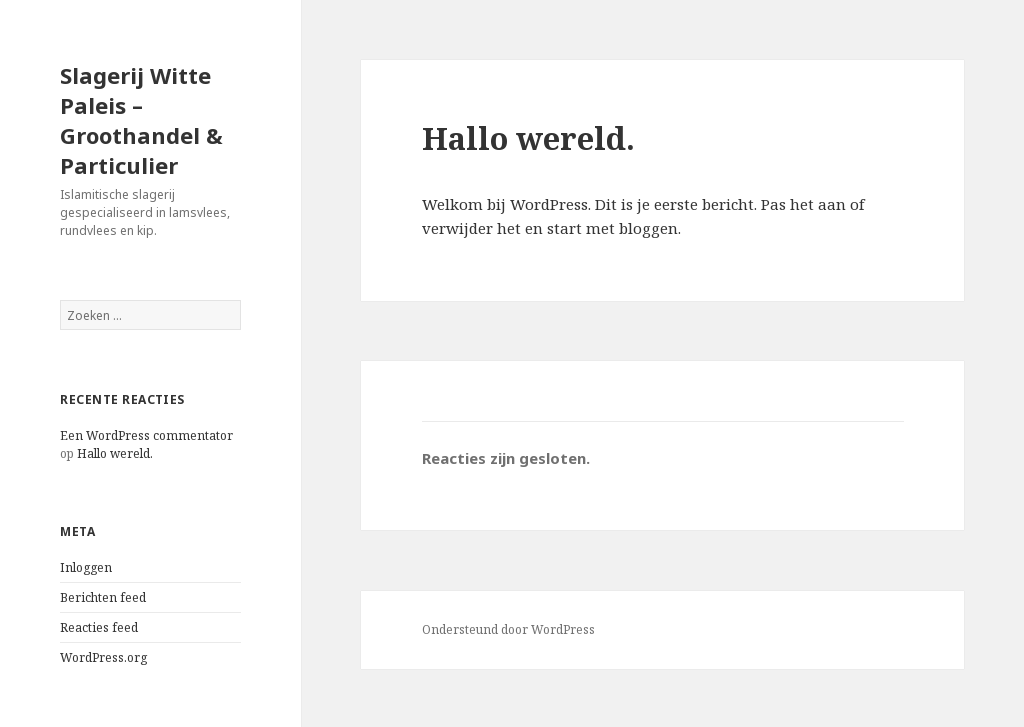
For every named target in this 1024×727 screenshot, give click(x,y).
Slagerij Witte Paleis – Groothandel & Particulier (141, 120)
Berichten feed (103, 597)
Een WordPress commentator (146, 435)
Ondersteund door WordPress (508, 629)
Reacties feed (99, 627)
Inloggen (86, 567)
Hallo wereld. (115, 453)
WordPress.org (103, 657)
